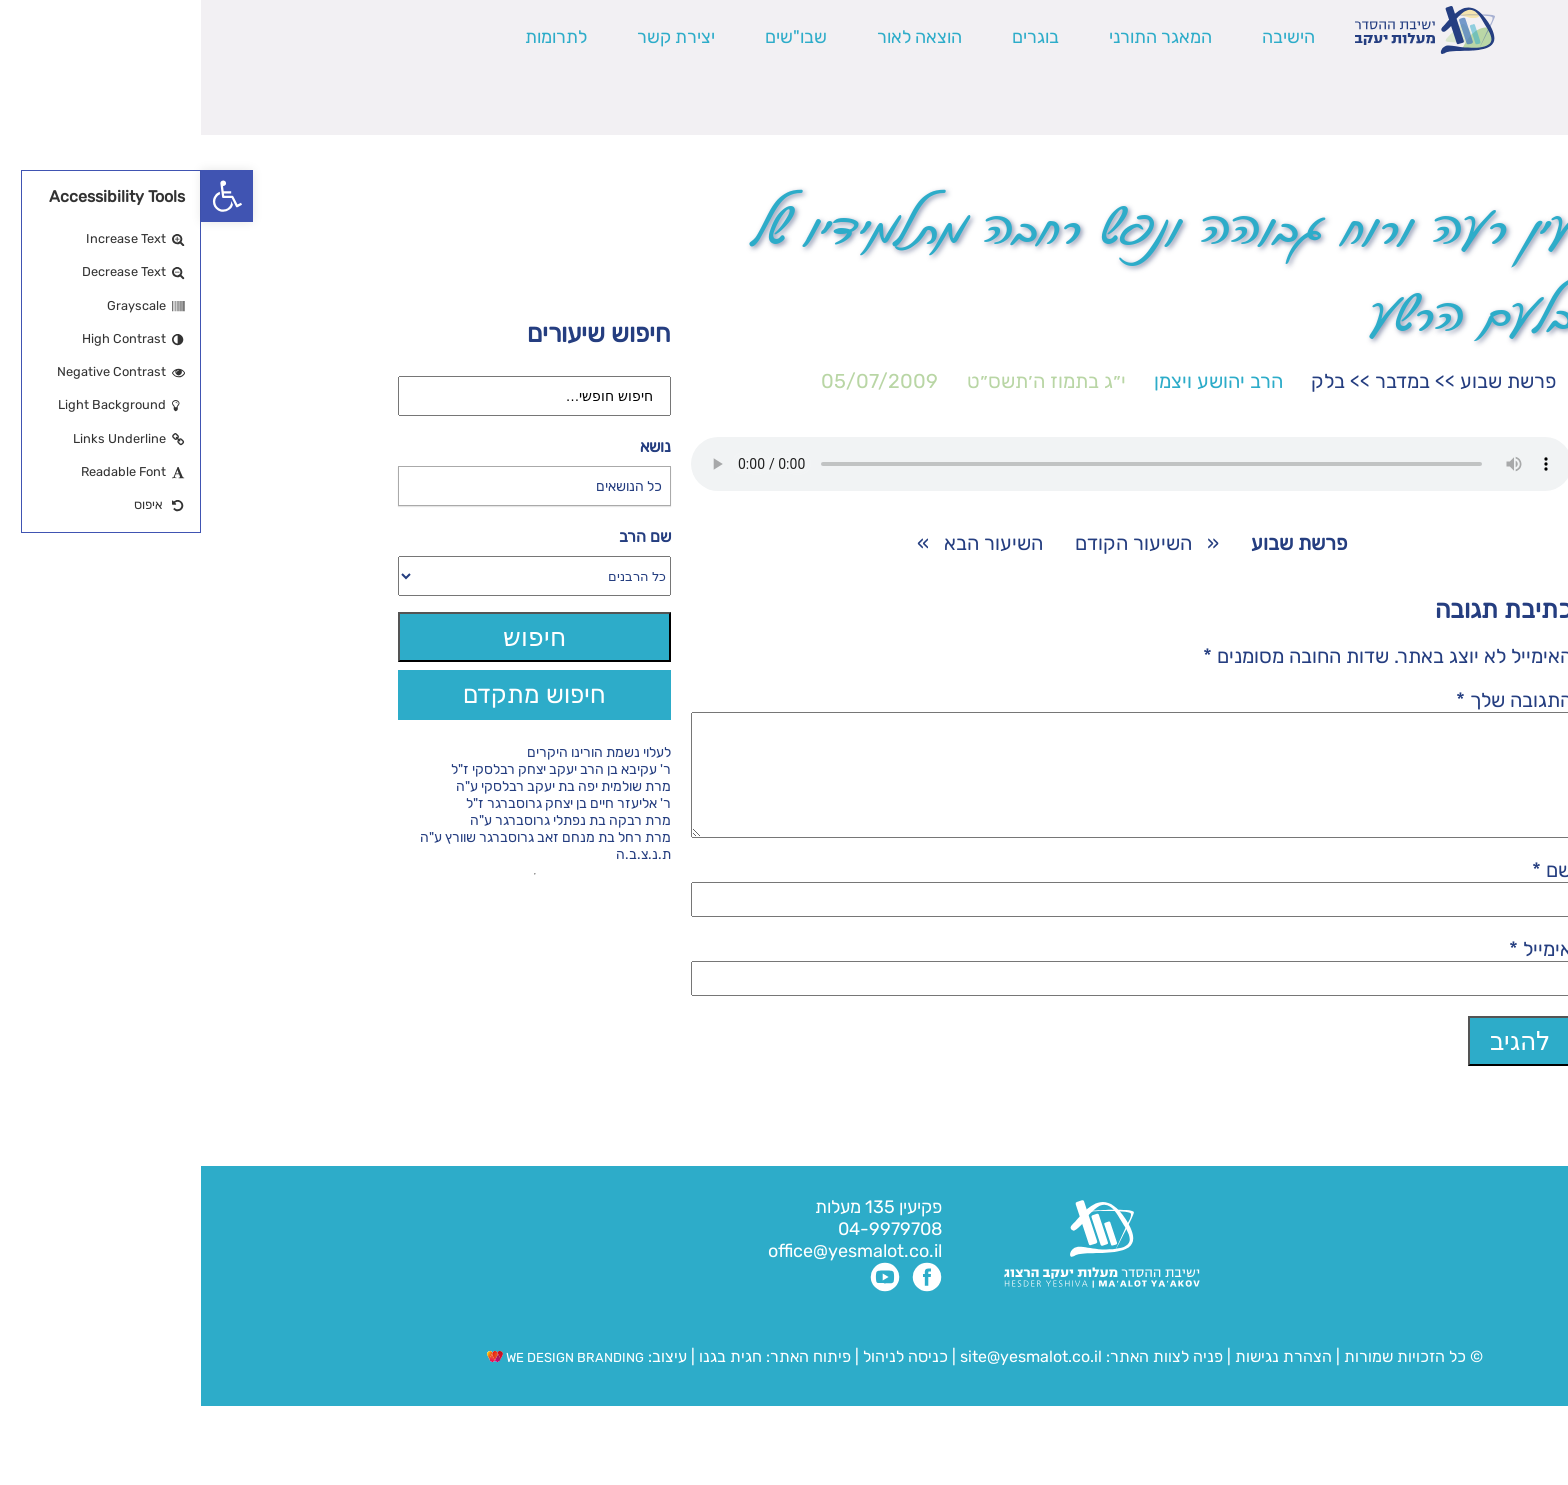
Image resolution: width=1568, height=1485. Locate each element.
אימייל (1339, 973)
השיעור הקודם (932, 543)
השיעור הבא (792, 543)
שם (1351, 894)
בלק (1127, 381)
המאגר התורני (959, 37)
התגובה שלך (1313, 700)
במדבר (1201, 381)
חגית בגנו (527, 1380)
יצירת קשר (475, 37)
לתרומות (355, 37)
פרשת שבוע (1307, 381)
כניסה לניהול (704, 1380)
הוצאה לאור (718, 37)
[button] (26, 196)
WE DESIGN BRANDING (364, 1381)
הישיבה (1087, 37)
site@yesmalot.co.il (830, 1380)
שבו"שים (595, 37)
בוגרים (834, 37)
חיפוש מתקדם (333, 694)
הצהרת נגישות (1082, 1380)
